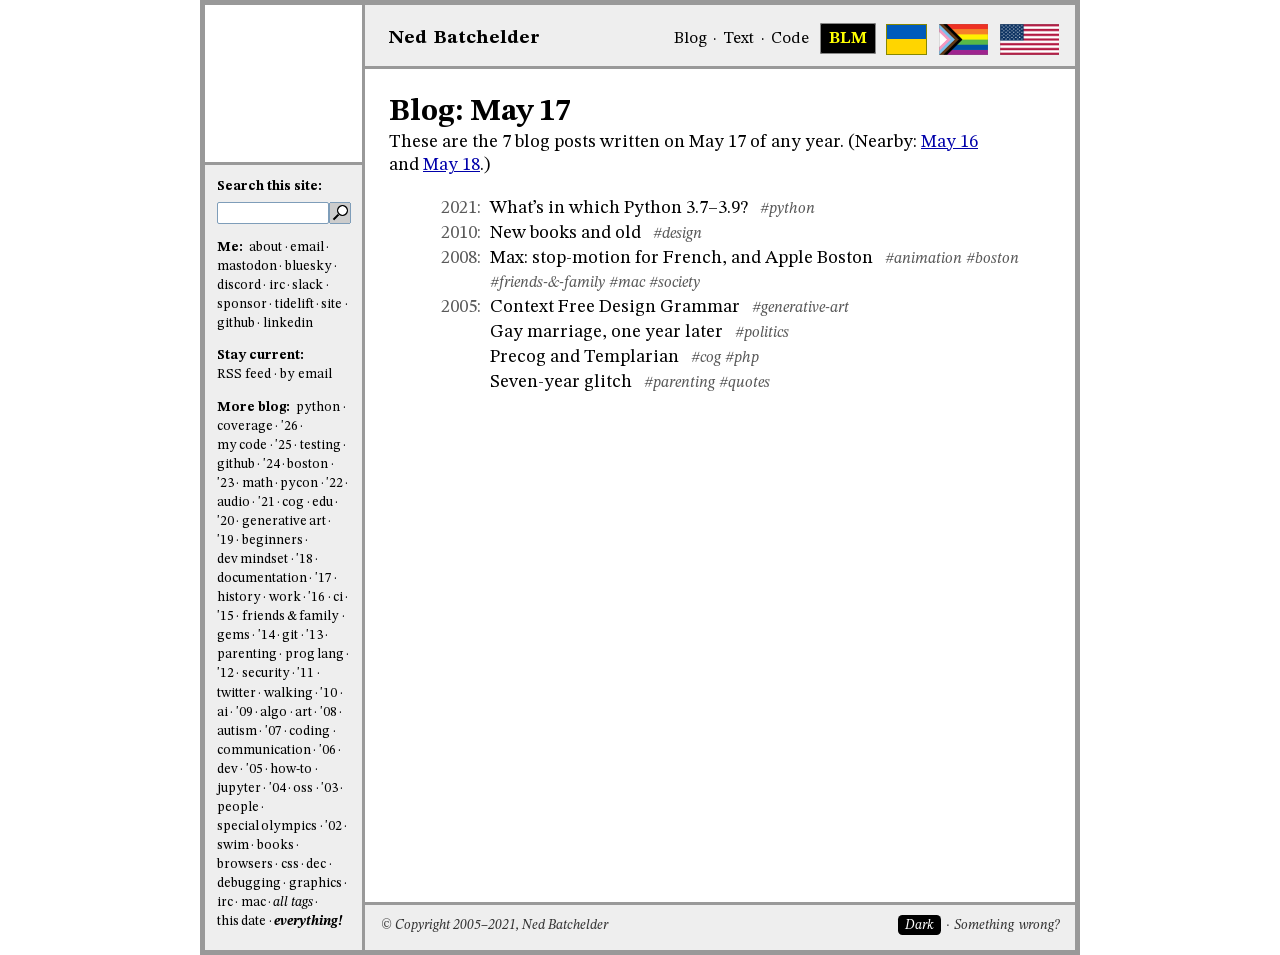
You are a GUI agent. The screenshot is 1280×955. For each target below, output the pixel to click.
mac (253, 902)
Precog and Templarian (584, 357)
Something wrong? (1006, 925)
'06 (327, 750)
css (290, 864)
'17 (323, 578)
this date (241, 921)
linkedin (288, 323)
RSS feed (244, 374)
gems (233, 635)
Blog (690, 39)
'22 (334, 483)
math (257, 483)
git (290, 635)
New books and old (565, 233)
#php (742, 358)
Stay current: (260, 355)
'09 (244, 712)
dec (316, 864)
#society (674, 283)
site (331, 304)
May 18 (451, 165)
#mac (627, 283)
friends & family (291, 616)
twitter (236, 693)
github (236, 323)
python (318, 407)
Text (738, 39)
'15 (225, 616)
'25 (283, 445)
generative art (284, 521)
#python (787, 209)
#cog (706, 358)
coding (309, 731)
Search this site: (269, 186)
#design (677, 234)
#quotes (744, 383)
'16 (316, 597)
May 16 (949, 142)
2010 (459, 233)
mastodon (247, 266)
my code (242, 445)
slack (307, 285)
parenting (247, 654)
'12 (225, 673)
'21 (266, 502)
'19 (225, 540)
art (303, 712)
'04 (277, 788)
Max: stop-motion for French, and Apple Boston (681, 258)
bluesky (308, 266)
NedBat (464, 38)
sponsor (242, 304)
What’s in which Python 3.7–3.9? (619, 208)
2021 (459, 208)
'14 (266, 635)
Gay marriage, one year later (606, 332)
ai (222, 712)
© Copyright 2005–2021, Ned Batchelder (494, 925)
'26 (289, 426)
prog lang (314, 654)
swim (233, 845)
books (275, 845)
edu (322, 502)
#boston (992, 259)
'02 (333, 826)
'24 (271, 464)
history (239, 597)
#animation (923, 259)
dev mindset (252, 559)
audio (233, 502)
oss (303, 788)
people (238, 807)
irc (277, 285)
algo (273, 712)
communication (264, 750)
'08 (328, 712)
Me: (231, 247)
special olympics (267, 826)
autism (237, 731)
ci (338, 597)
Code (790, 39)
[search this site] (273, 213)
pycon (299, 483)
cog (293, 502)
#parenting (679, 383)
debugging (249, 883)
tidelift (294, 304)
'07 (273, 731)
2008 (459, 258)
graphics (315, 883)
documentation (262, 578)
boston (307, 464)
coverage (245, 426)
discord (239, 285)
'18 (304, 559)
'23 (225, 483)
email (307, 247)
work (285, 597)
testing (320, 445)
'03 (329, 788)
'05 (254, 769)
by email (306, 374)
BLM (848, 39)
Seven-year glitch (561, 382)
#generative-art (800, 308)
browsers (245, 864)
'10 (328, 693)
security (266, 673)
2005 (459, 307)
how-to (291, 769)
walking (288, 693)
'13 (314, 635)
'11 (305, 673)
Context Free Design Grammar (615, 307)
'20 (225, 521)
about (265, 247)
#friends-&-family (547, 283)
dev (227, 769)
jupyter (239, 788)
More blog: (255, 407)
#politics (762, 333)
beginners (272, 540)
